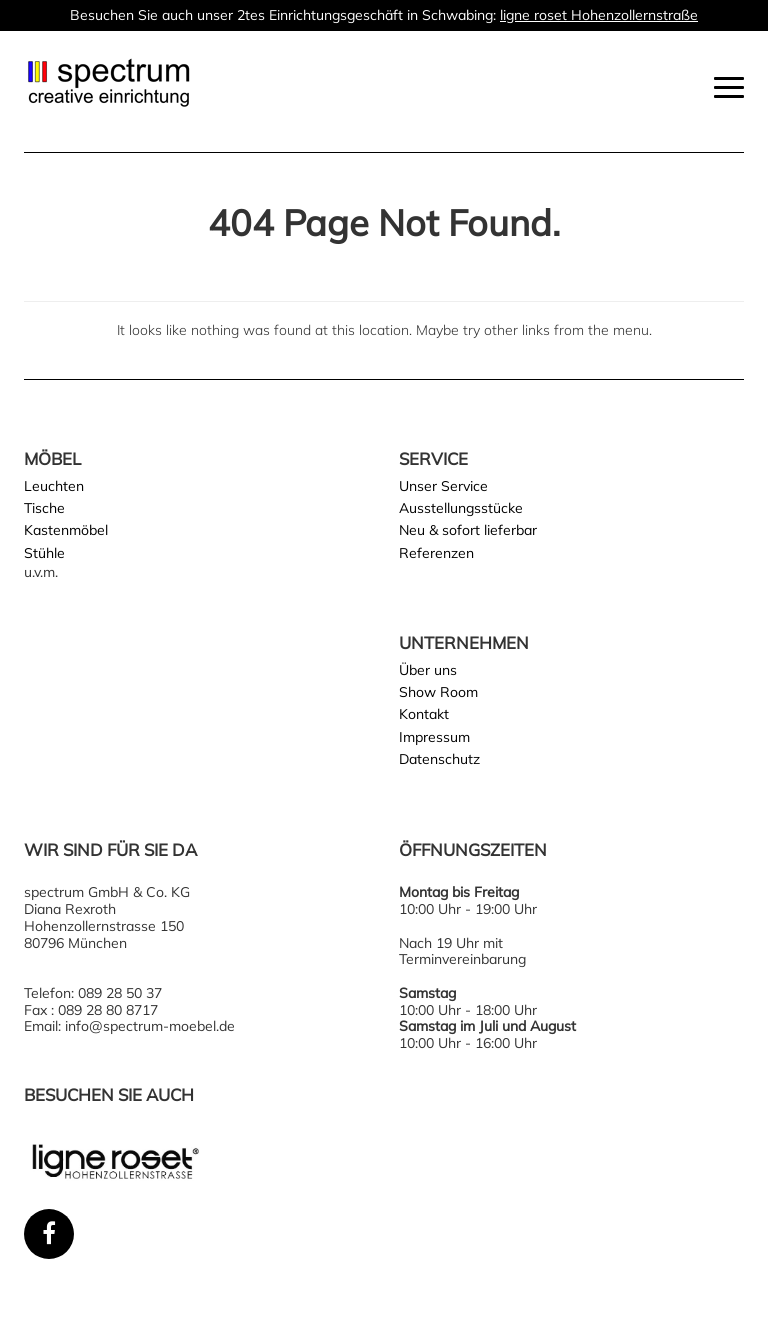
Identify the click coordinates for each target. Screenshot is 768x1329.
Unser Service (443, 486)
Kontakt (424, 714)
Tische (44, 508)
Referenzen (436, 553)
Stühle (44, 553)
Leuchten (54, 486)
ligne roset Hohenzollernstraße (599, 15)
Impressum (434, 737)
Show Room (438, 692)
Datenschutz (439, 759)
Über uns (428, 670)
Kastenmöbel (66, 530)
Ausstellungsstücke (461, 508)
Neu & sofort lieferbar (468, 530)
